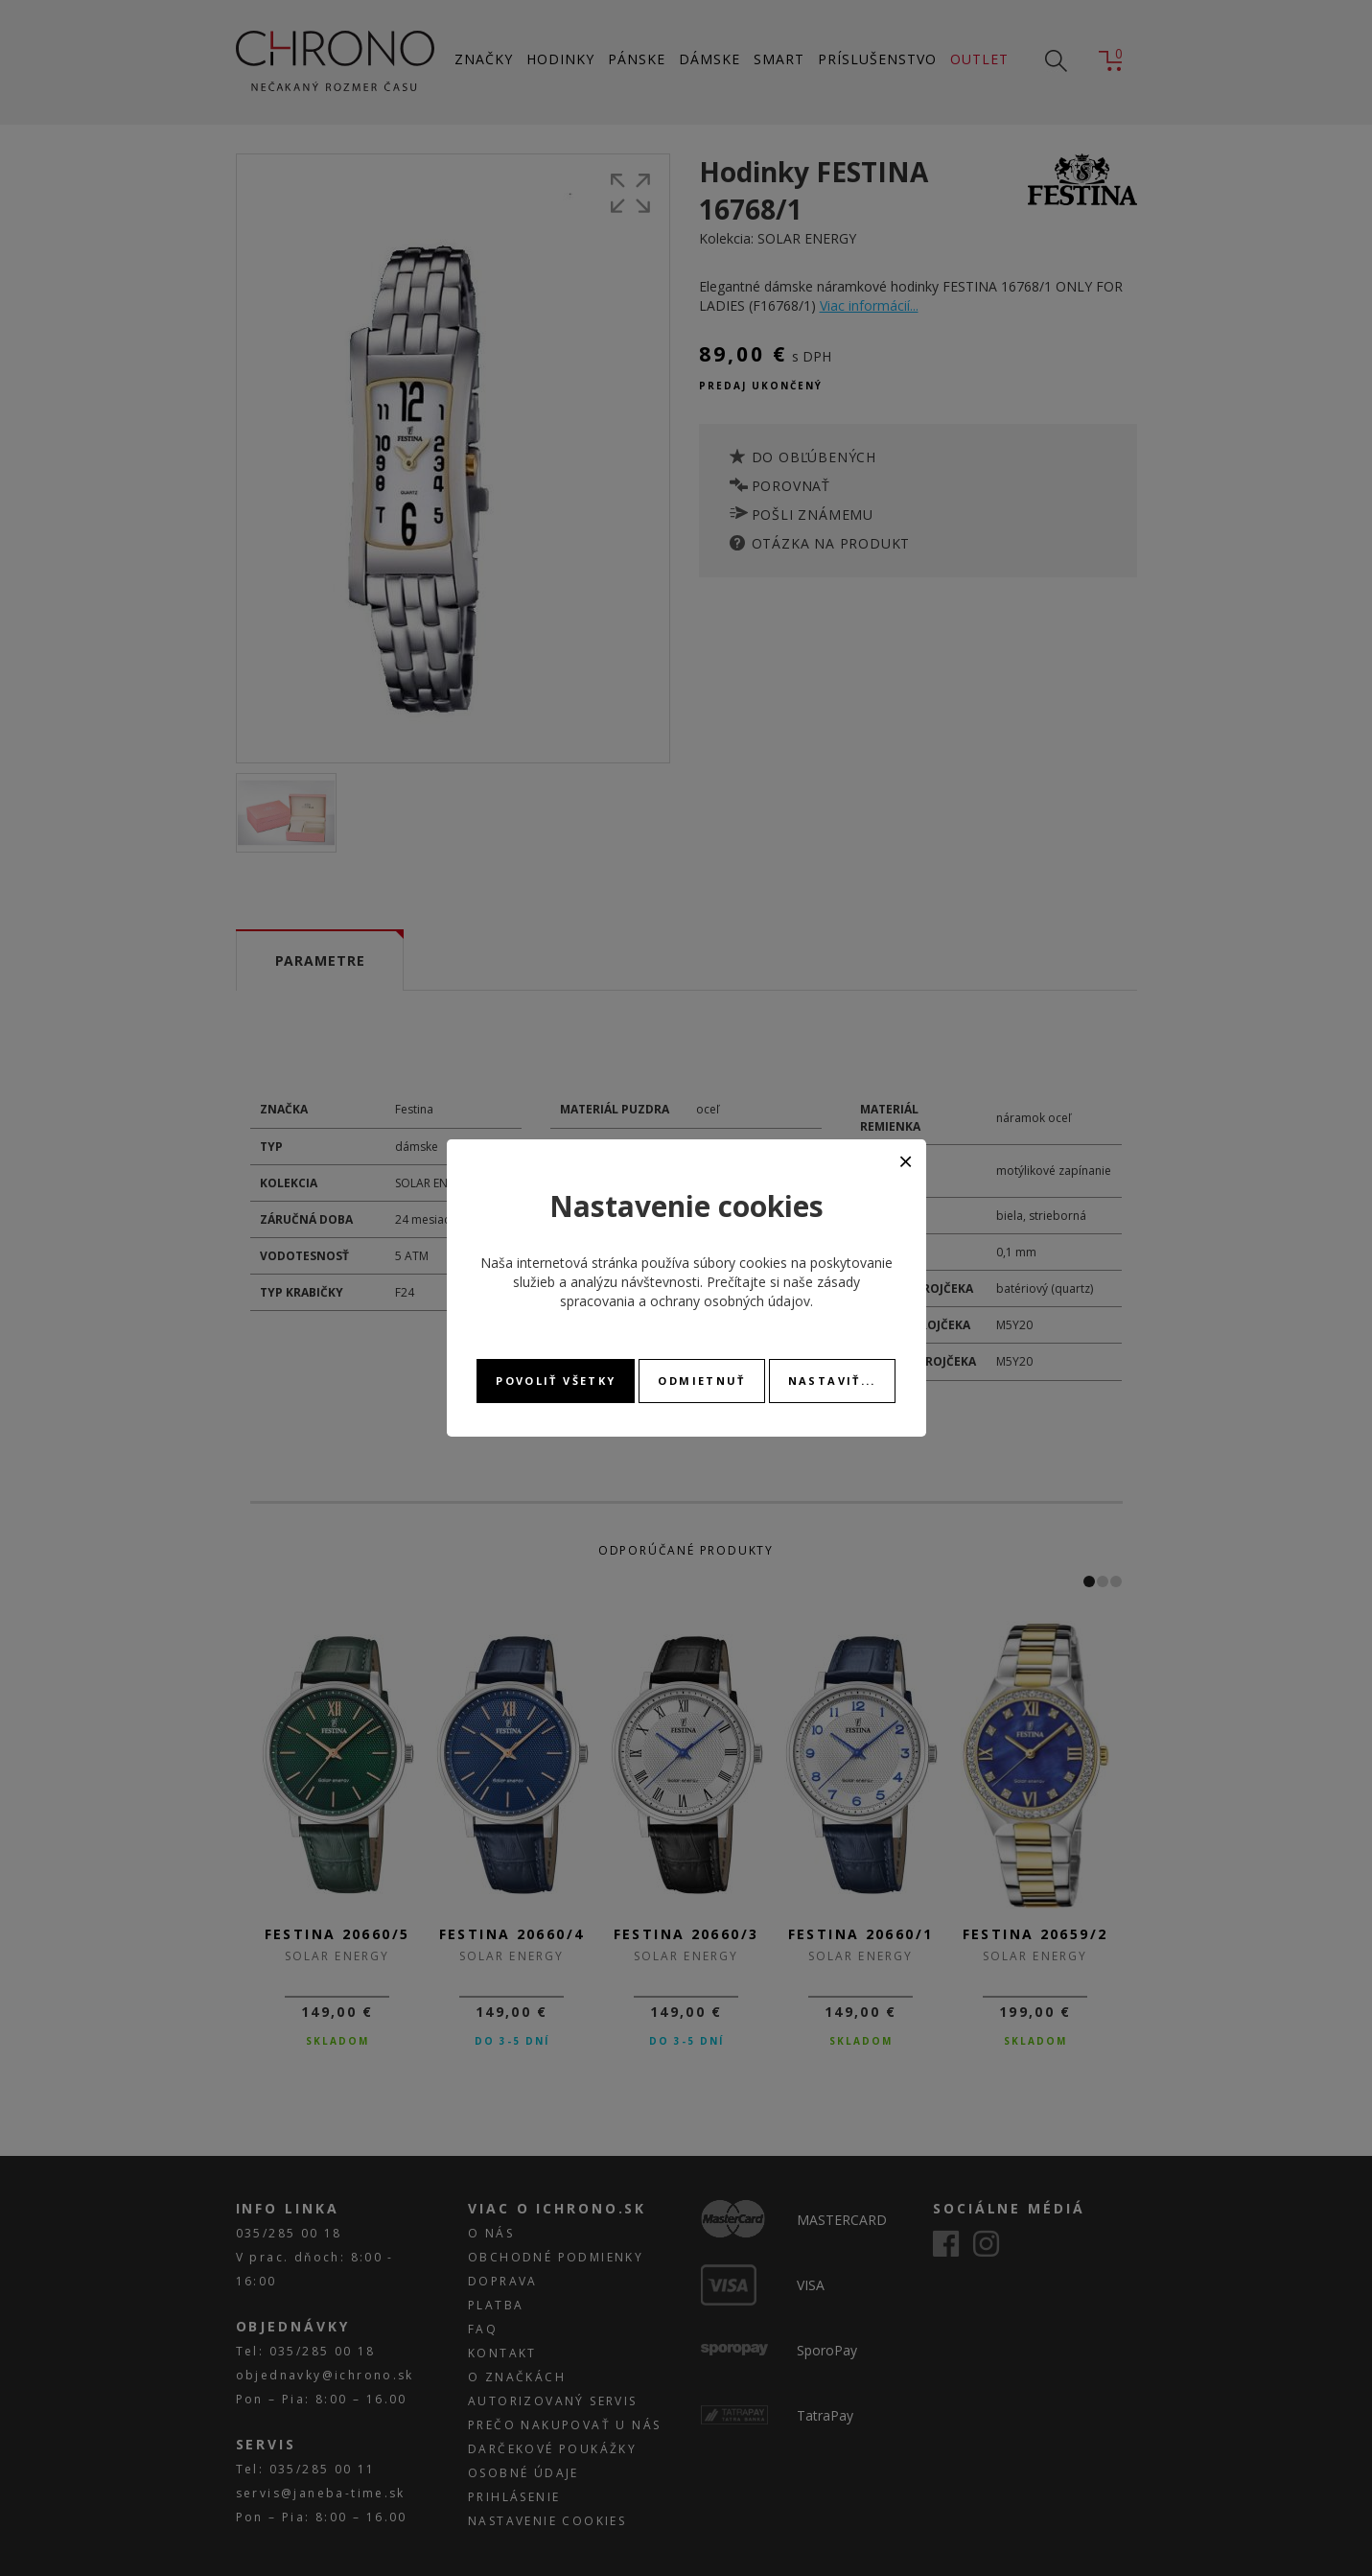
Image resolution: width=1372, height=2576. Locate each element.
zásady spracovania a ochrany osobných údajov (710, 1291)
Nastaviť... (832, 1380)
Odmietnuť (701, 1380)
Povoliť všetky (556, 1380)
